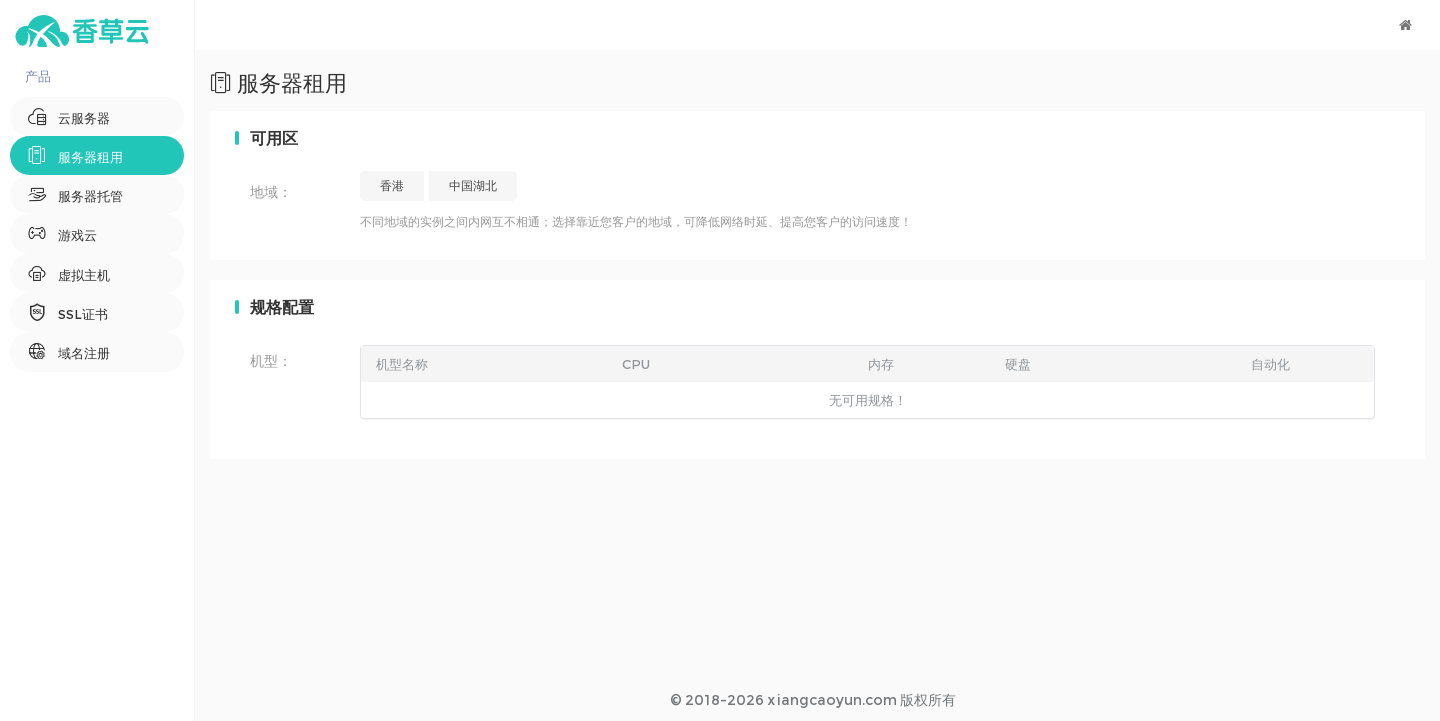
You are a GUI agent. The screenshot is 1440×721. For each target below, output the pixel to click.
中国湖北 (473, 185)
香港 (392, 185)
